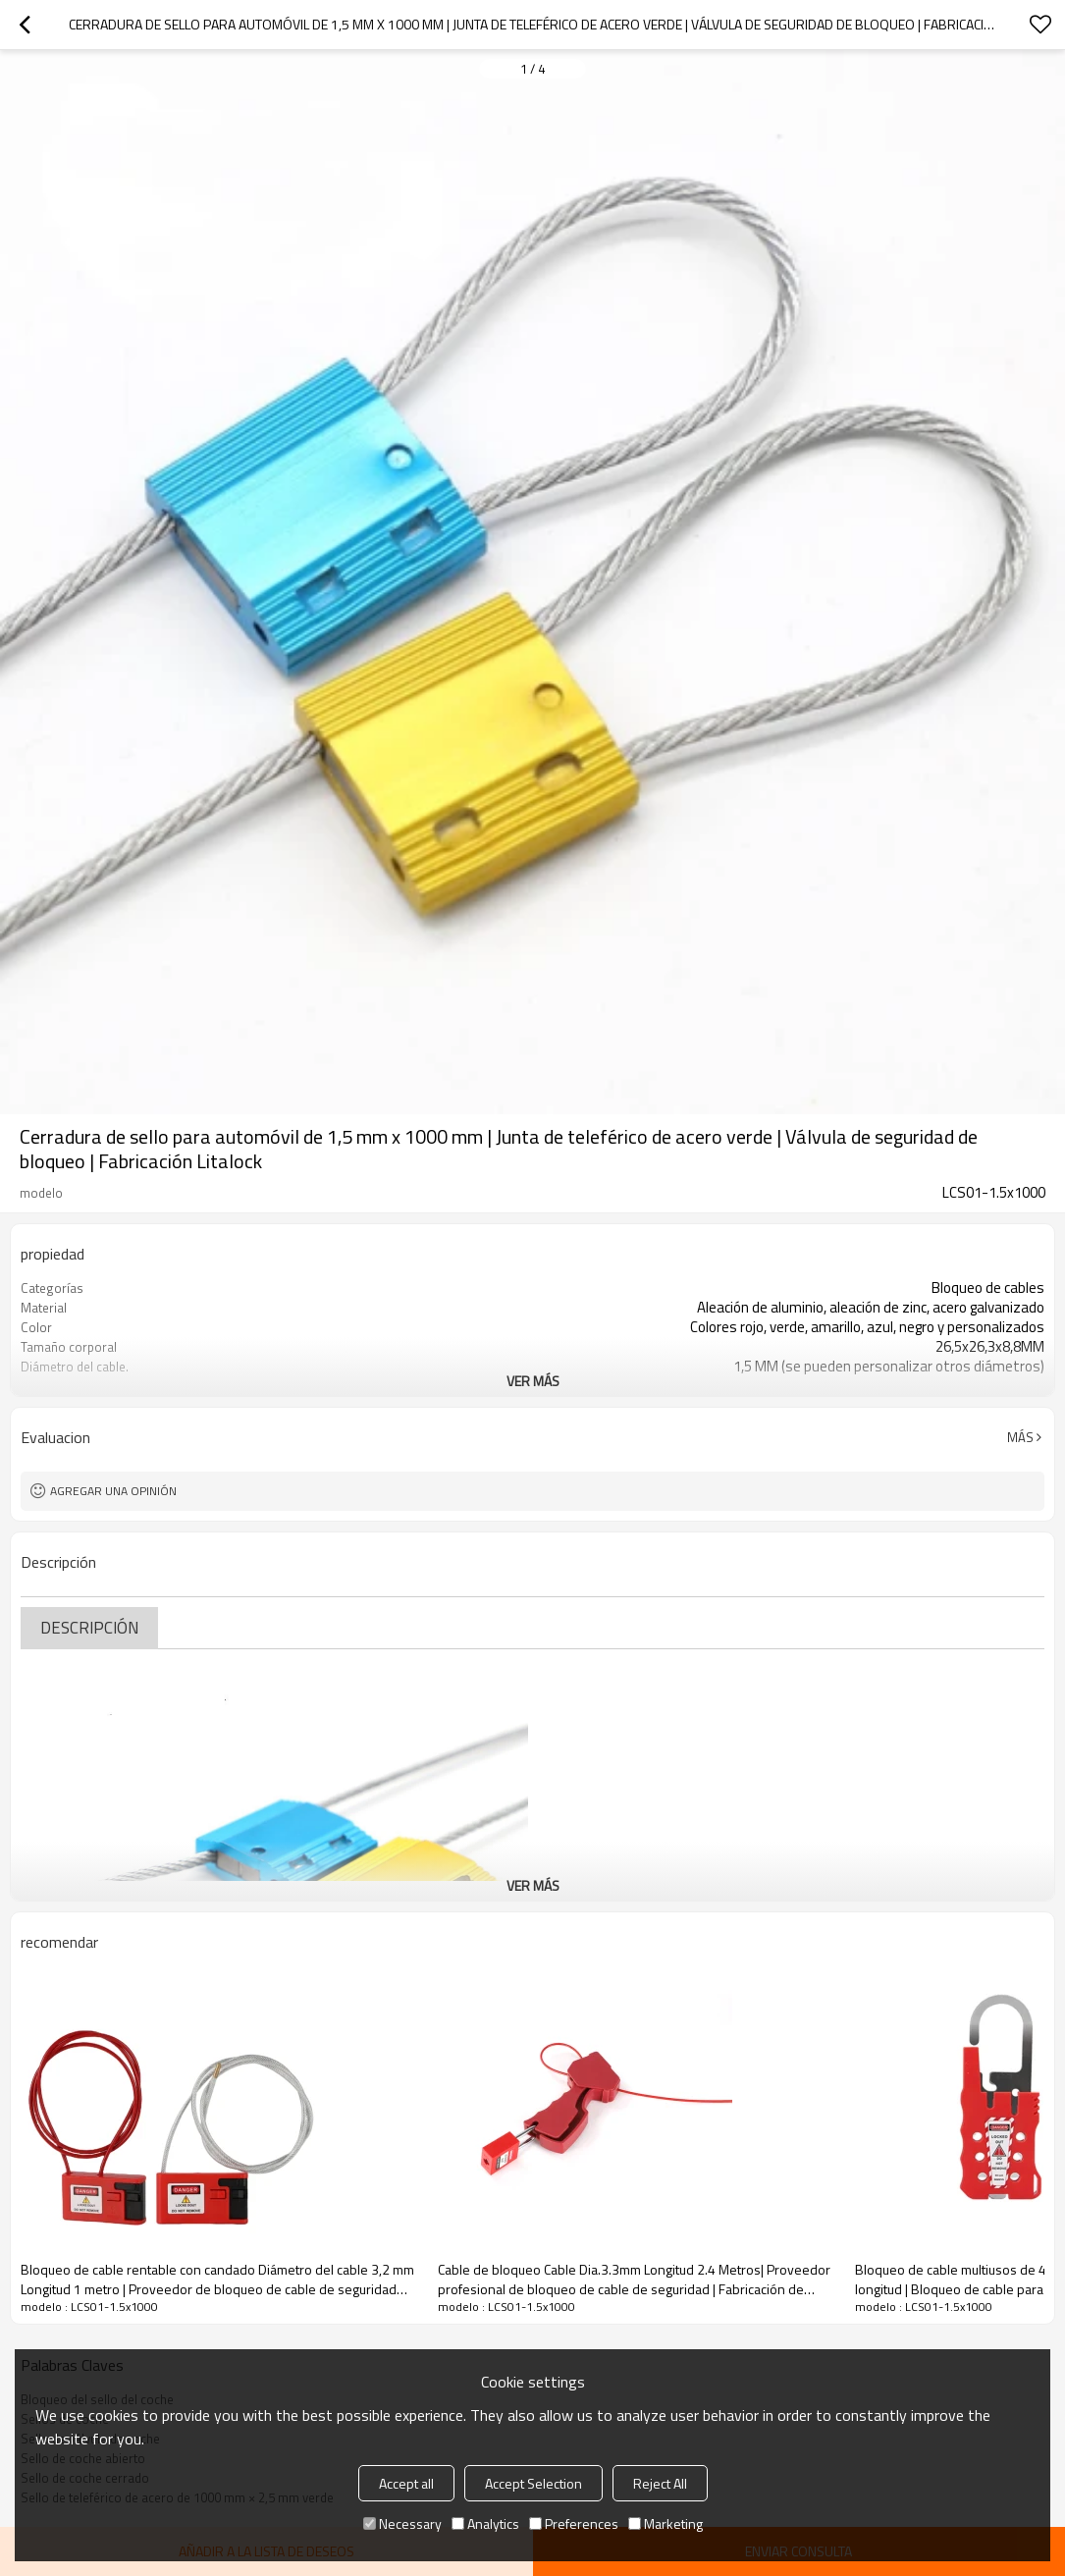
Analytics (485, 2523)
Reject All (660, 2483)
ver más (532, 1380)
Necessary (402, 2523)
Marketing (665, 2523)
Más (1020, 1437)
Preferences (573, 2523)
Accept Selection (533, 2483)
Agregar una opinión (113, 1490)
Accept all (406, 2483)
